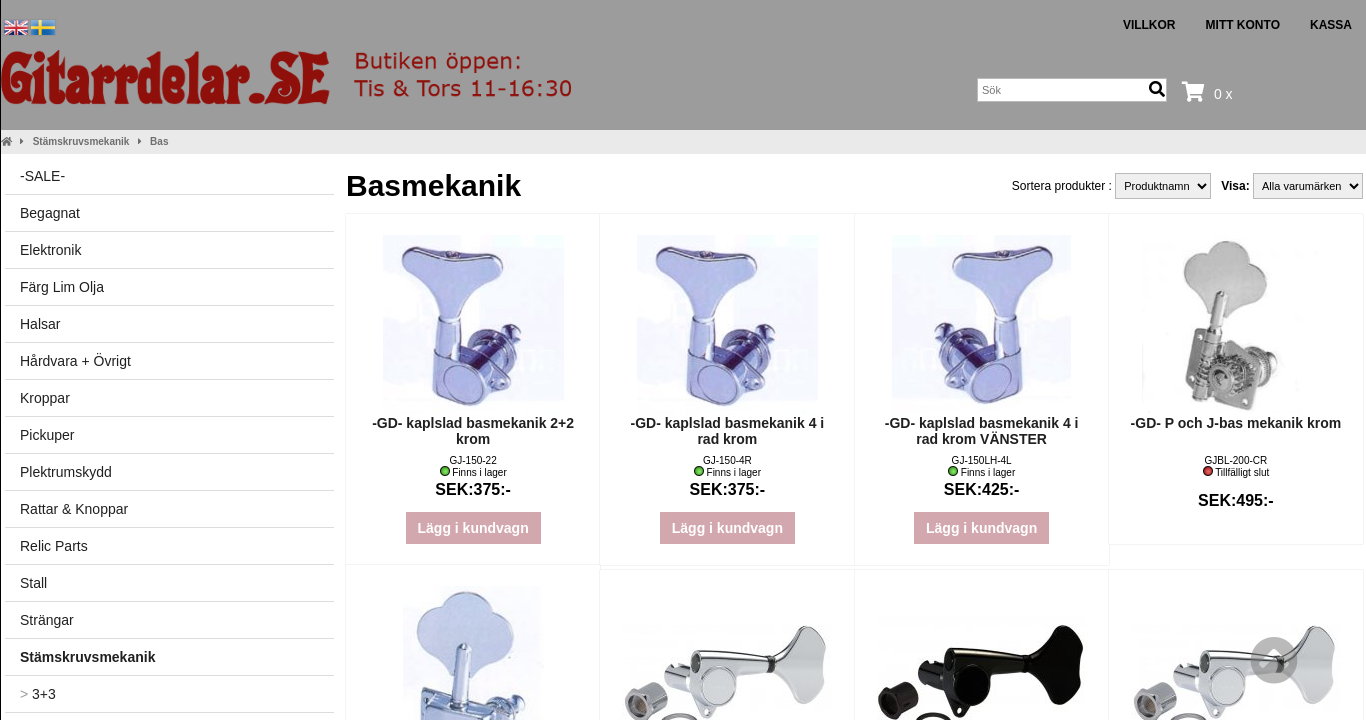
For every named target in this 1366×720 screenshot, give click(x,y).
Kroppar (45, 398)
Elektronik (50, 250)
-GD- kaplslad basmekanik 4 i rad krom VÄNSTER (982, 431)
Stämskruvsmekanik (81, 141)
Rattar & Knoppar (74, 509)
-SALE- (42, 176)
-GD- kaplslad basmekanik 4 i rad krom (728, 431)
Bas (159, 141)
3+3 (38, 694)
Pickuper (47, 435)
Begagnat (50, 213)
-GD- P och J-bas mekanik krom (1236, 423)
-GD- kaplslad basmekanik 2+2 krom (473, 431)
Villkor (1149, 25)
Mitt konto (1243, 25)
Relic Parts (54, 546)
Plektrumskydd (66, 472)
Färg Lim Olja (62, 287)
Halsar (40, 324)
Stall (33, 583)
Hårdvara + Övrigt (75, 361)
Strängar (47, 620)
